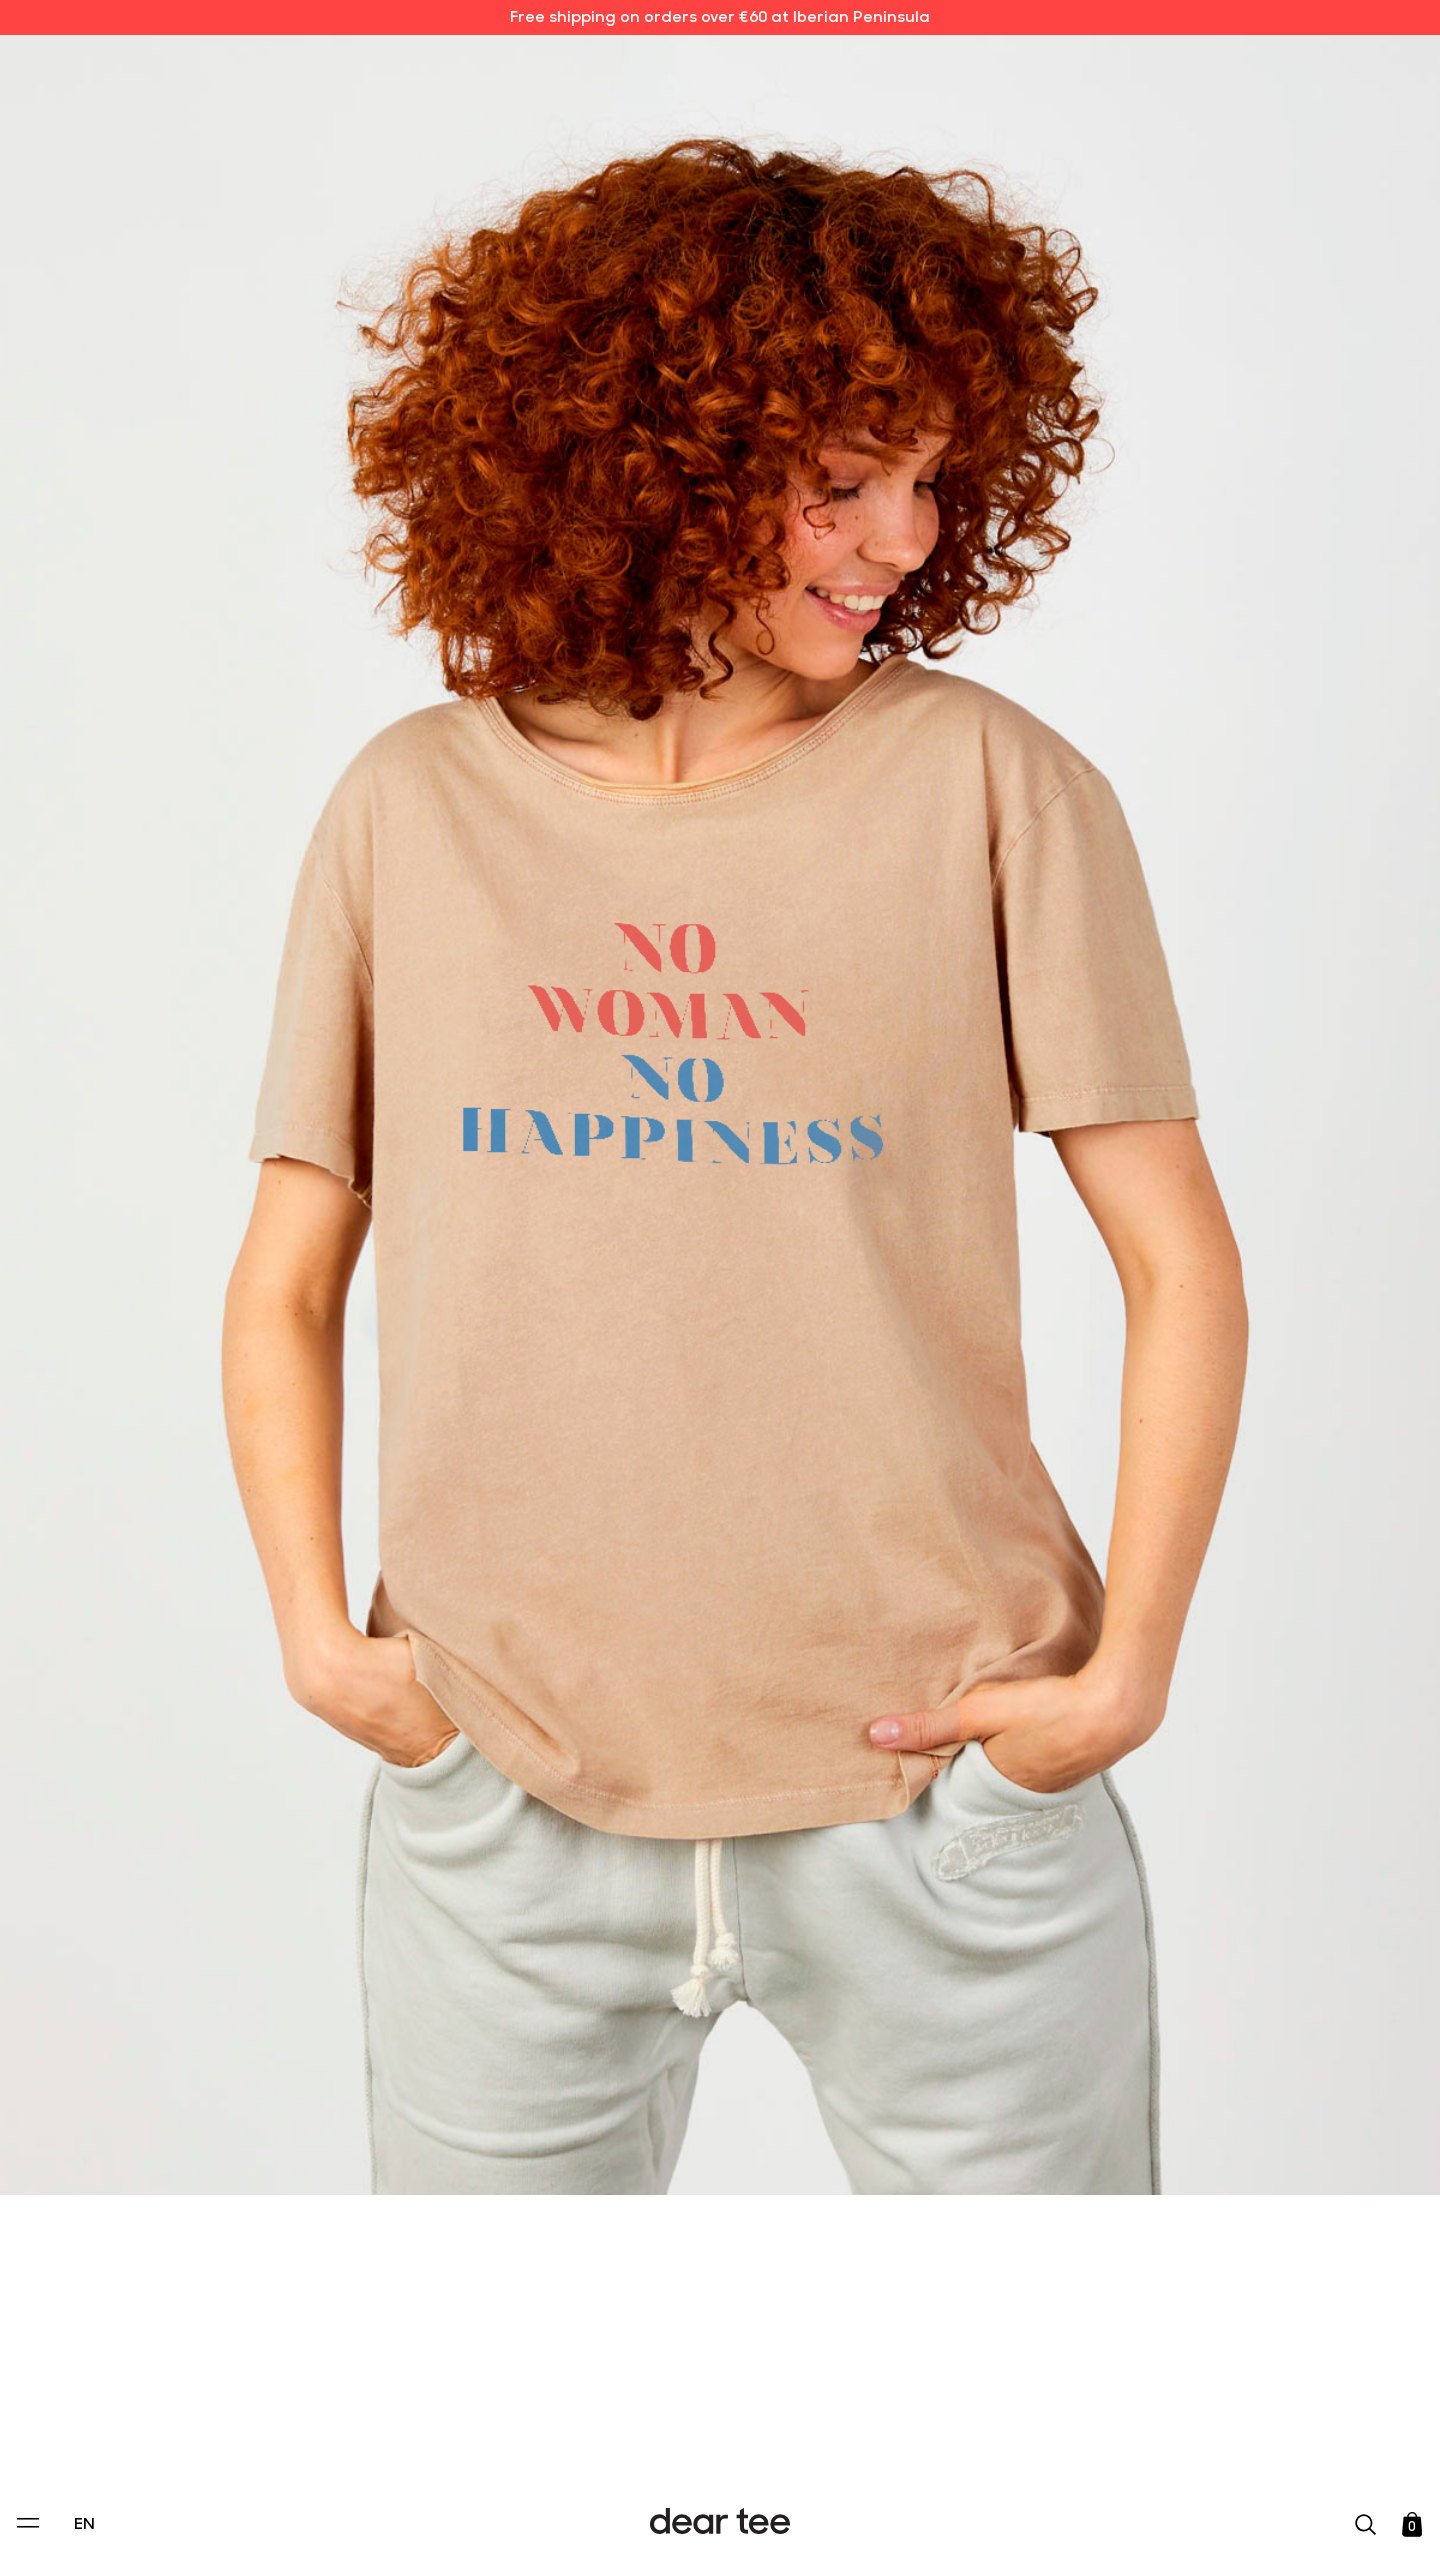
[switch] (965, 2447)
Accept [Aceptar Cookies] (707, 2516)
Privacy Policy (529, 2401)
